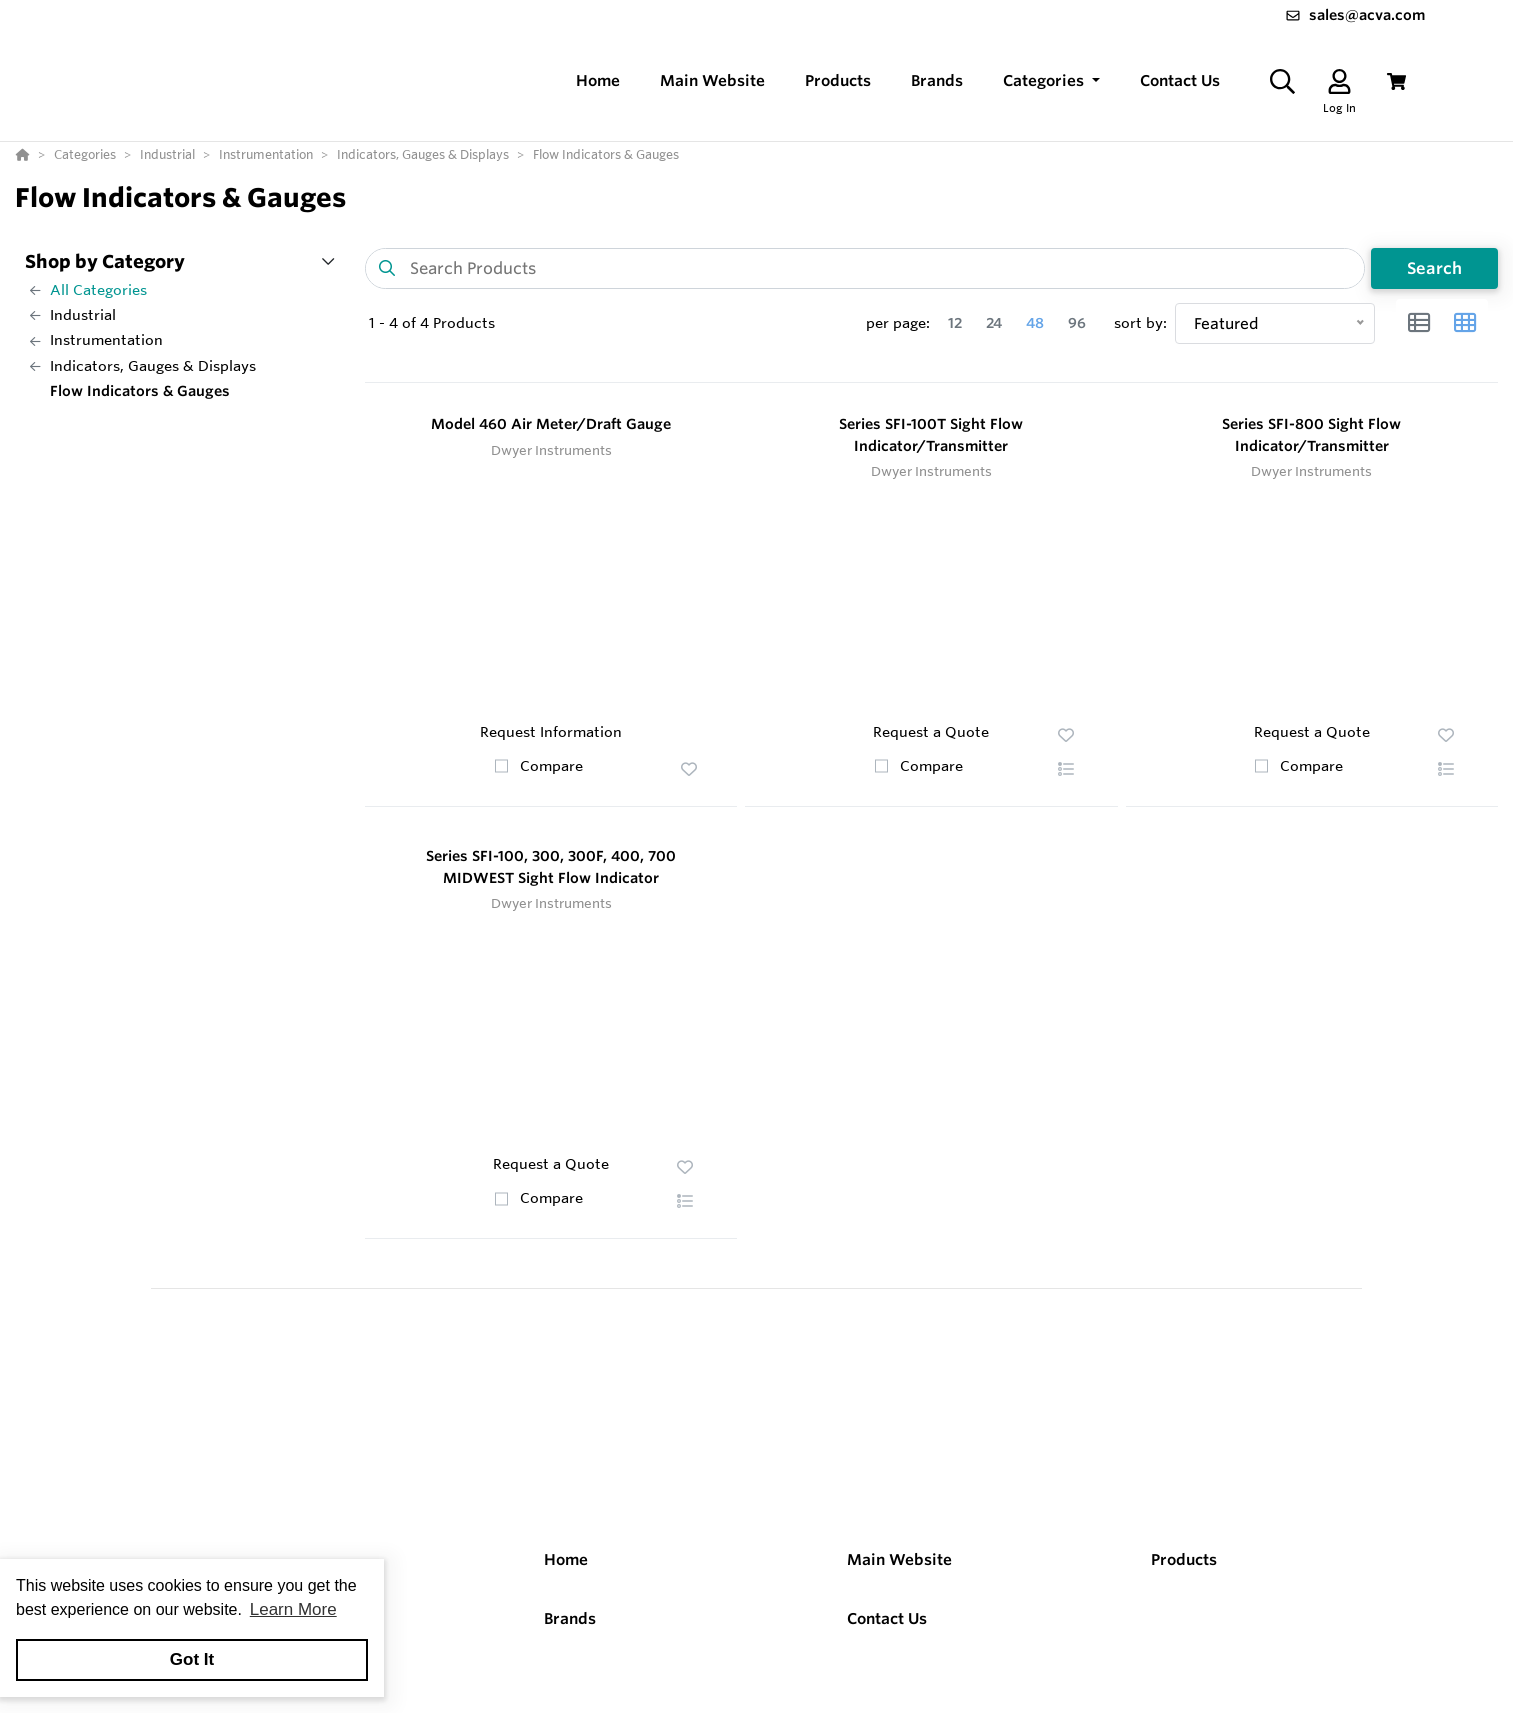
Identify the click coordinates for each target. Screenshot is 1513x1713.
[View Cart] (1396, 81)
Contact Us (887, 1618)
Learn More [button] (293, 1609)
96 (1077, 323)
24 (994, 323)
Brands (570, 1618)
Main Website (899, 1559)
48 (1035, 323)
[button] (1051, 81)
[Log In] (1339, 81)
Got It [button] (192, 1659)
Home (566, 1559)
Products (1184, 1559)
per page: (898, 323)
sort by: (1140, 323)
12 (955, 323)
